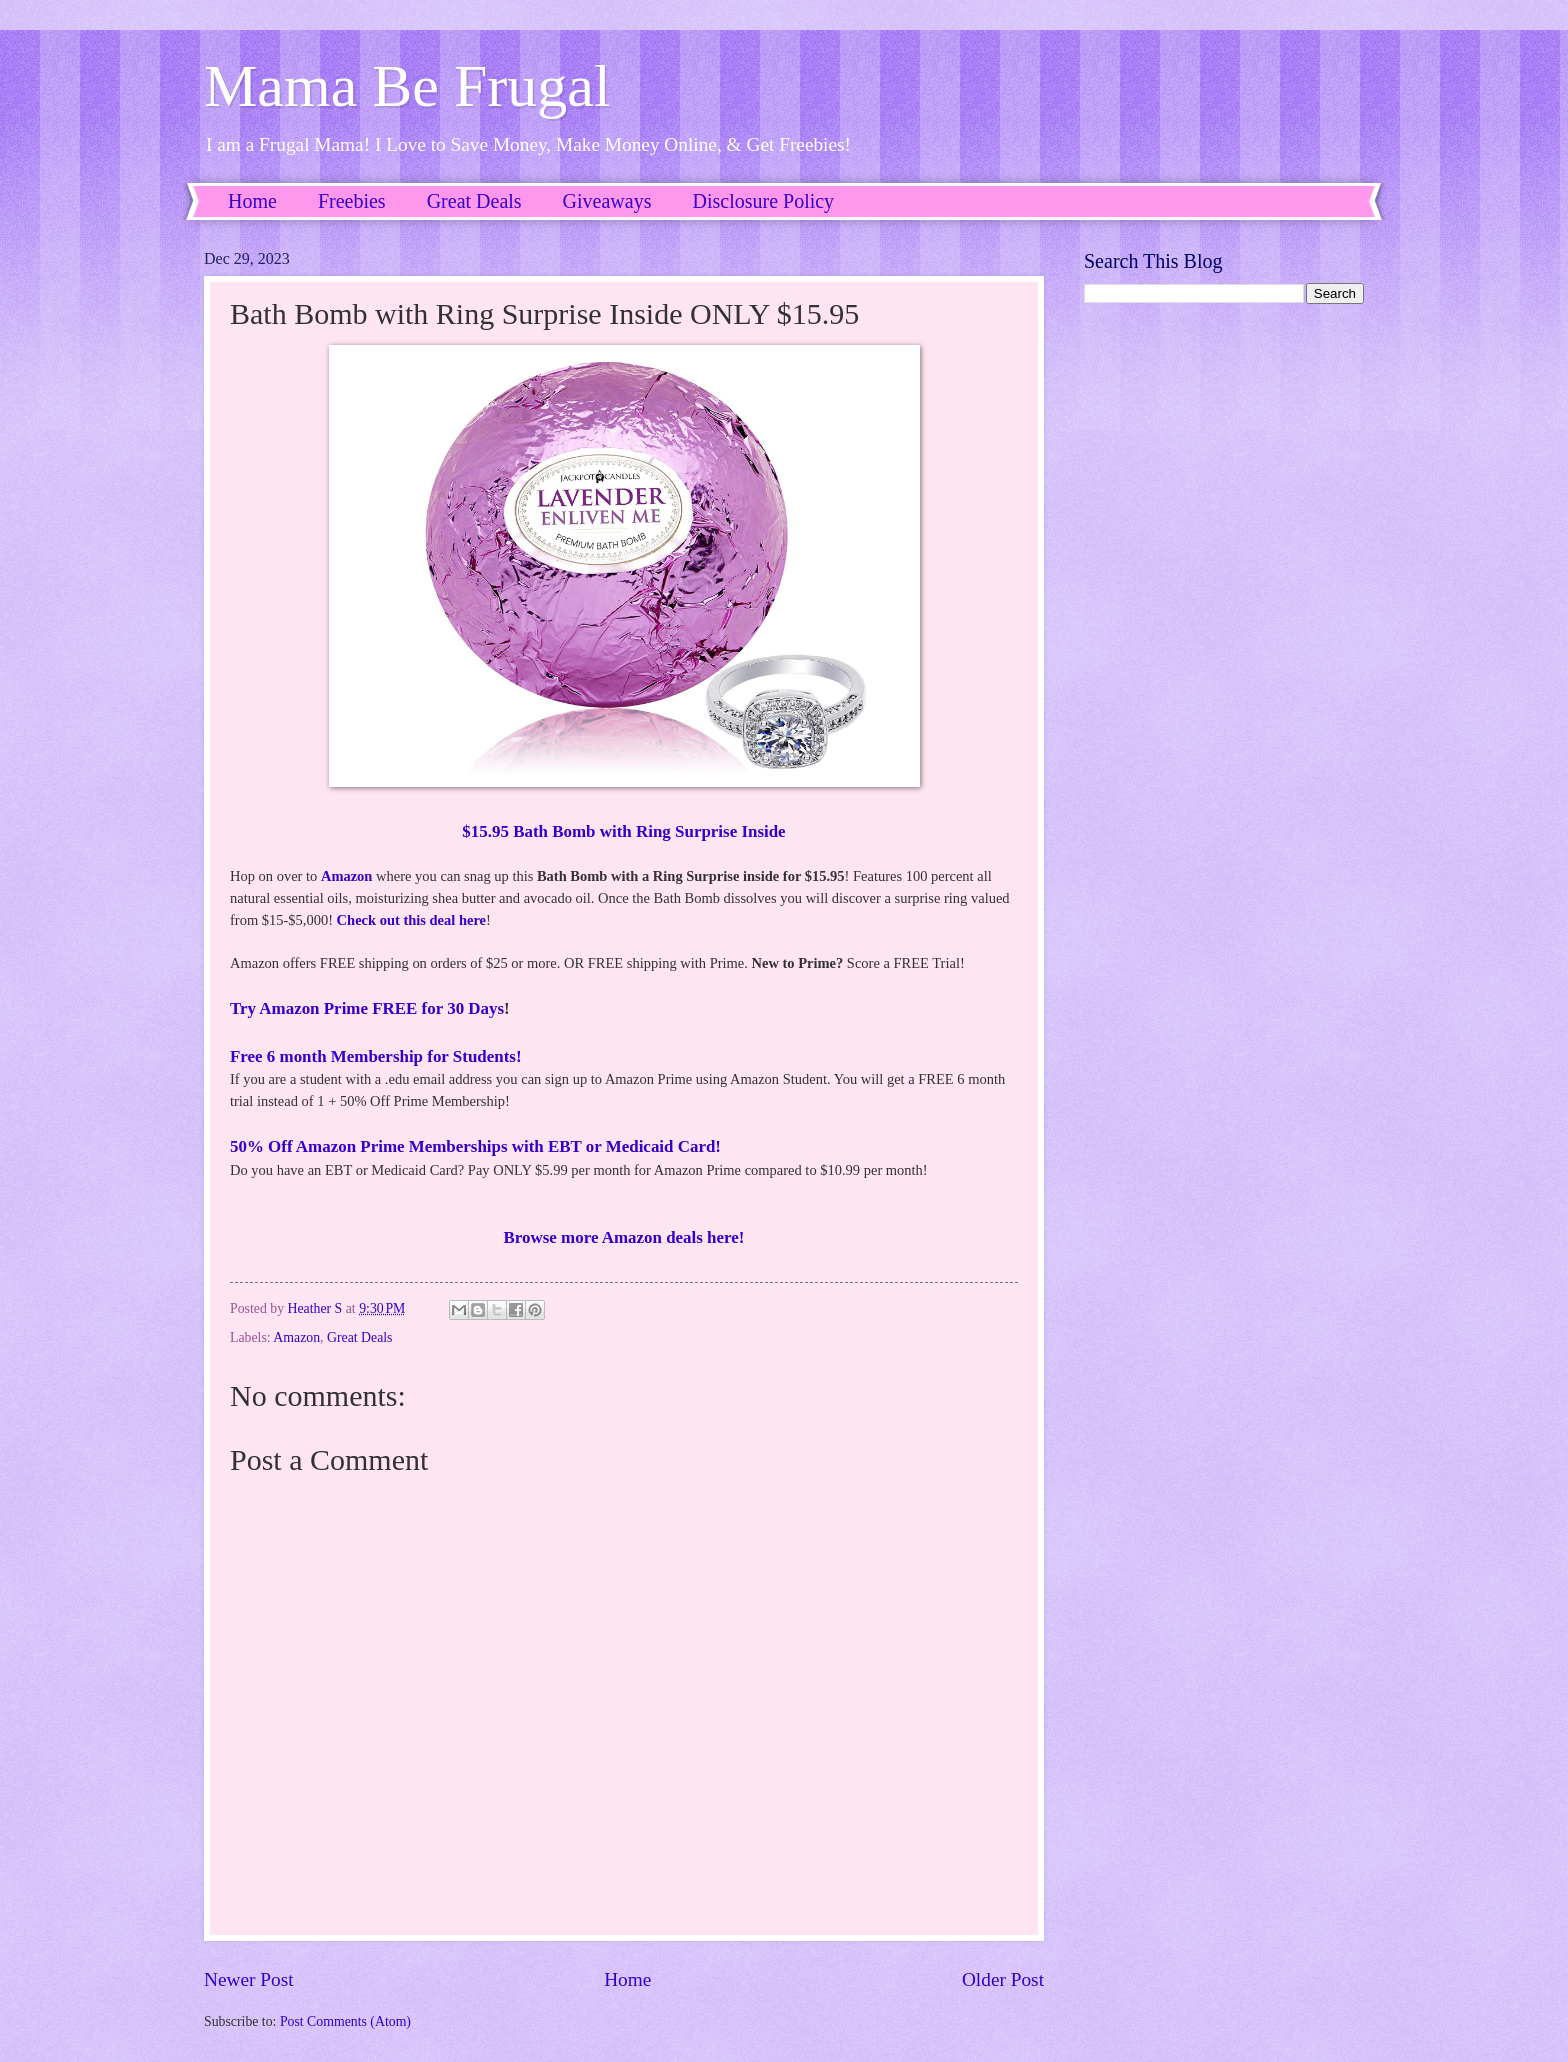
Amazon (347, 876)
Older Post (1003, 1979)
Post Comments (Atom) (345, 2021)
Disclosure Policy (763, 201)
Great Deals (474, 201)
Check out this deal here (411, 920)
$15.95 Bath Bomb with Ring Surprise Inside (623, 831)
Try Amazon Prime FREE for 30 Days (367, 1008)
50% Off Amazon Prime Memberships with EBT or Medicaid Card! (475, 1146)
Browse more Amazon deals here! (624, 1237)
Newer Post (249, 1979)
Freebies (352, 201)
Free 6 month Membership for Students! (376, 1056)
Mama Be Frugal (407, 86)
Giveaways (607, 201)
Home (252, 201)
